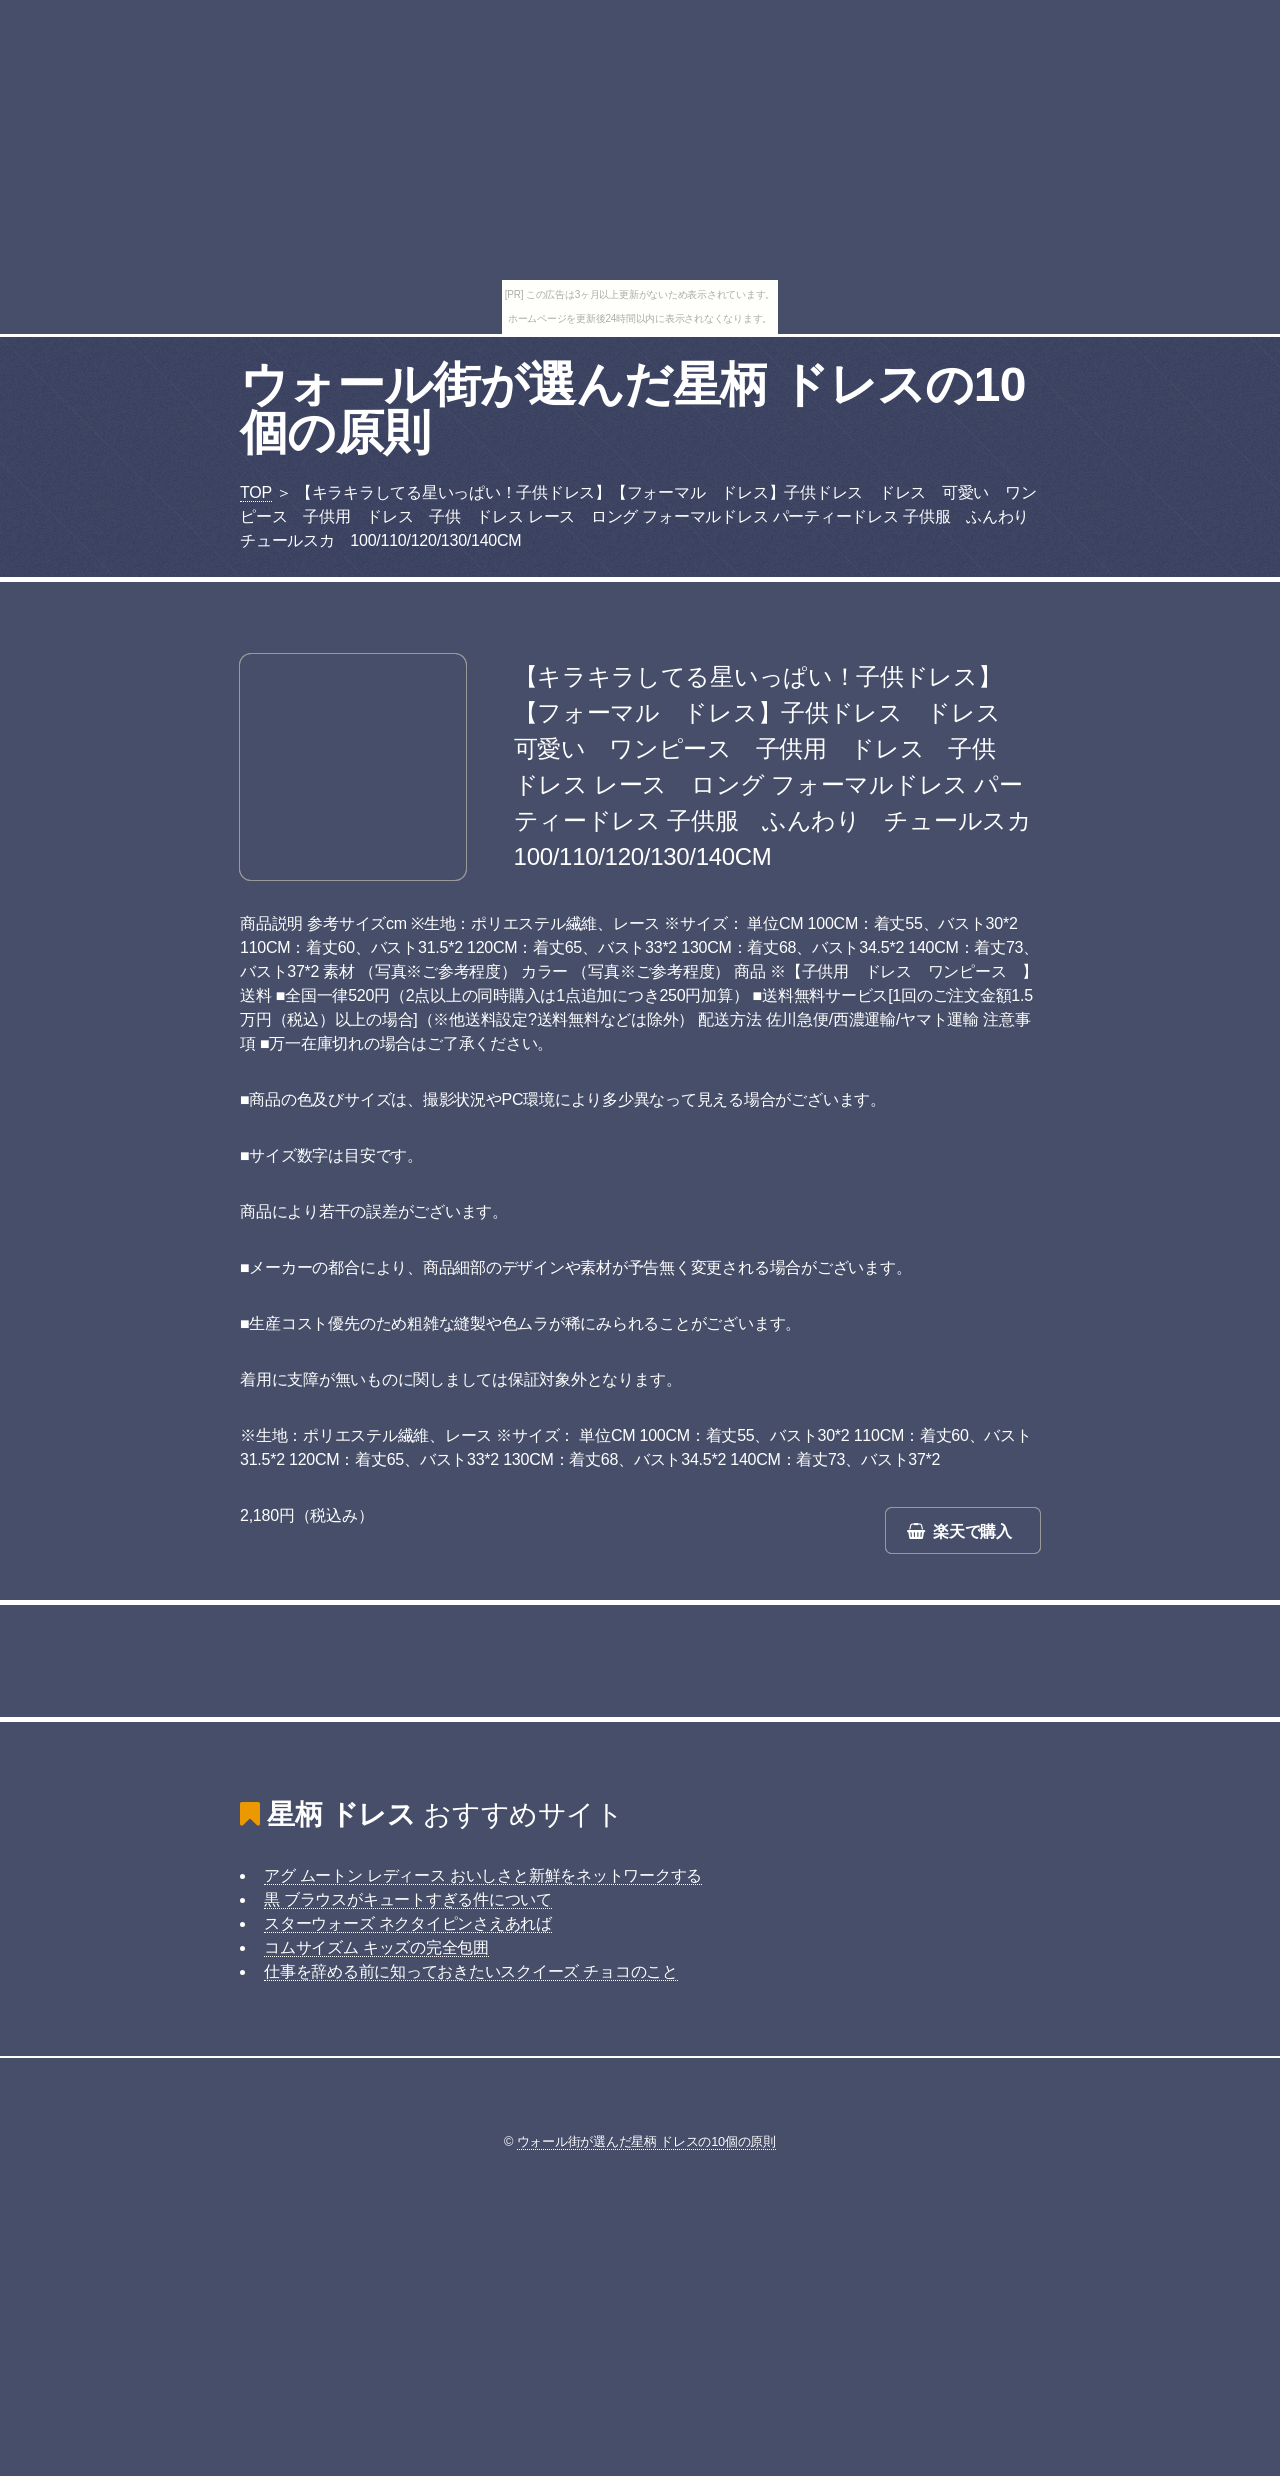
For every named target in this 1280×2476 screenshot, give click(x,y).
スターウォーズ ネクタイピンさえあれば (408, 1923)
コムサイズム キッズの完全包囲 (376, 1947)
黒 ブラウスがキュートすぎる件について (408, 1899)
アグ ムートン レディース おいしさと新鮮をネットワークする (483, 1875)
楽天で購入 (972, 1531)
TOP (256, 492)
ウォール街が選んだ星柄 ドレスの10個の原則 (633, 408)
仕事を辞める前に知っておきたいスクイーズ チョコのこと (471, 1971)
